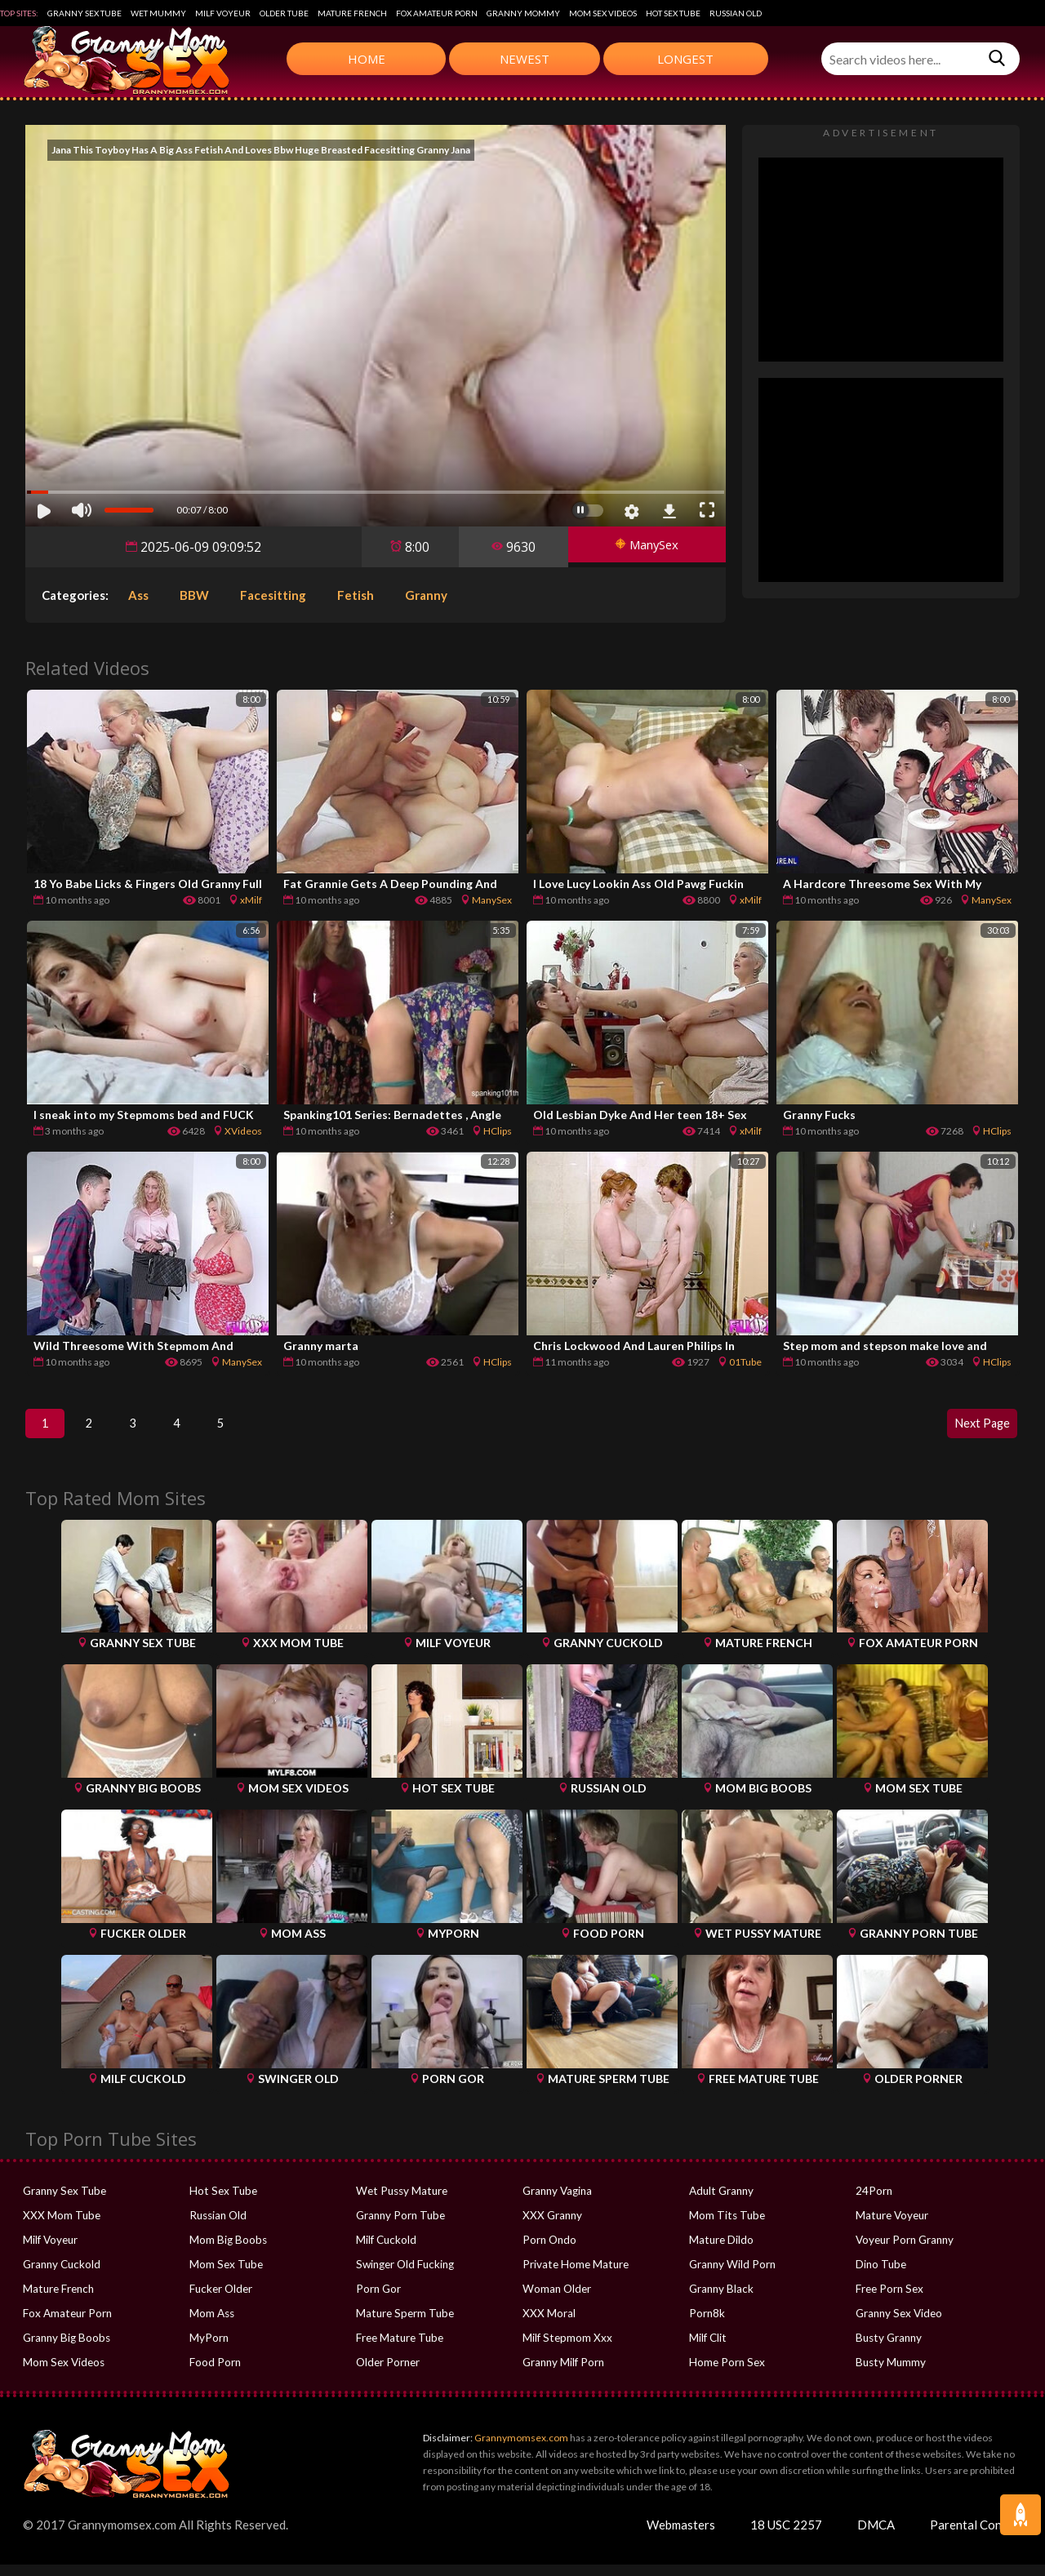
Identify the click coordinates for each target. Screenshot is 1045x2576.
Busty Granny (888, 2349)
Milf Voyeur (223, 13)
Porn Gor (378, 2300)
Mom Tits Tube (726, 2226)
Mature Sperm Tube (403, 2324)
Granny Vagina (557, 2202)
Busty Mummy (890, 2373)
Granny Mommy (523, 13)
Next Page (975, 1429)
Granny (426, 595)
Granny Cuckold (61, 2275)
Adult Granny (721, 2202)
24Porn (874, 2202)
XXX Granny (551, 2226)
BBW (194, 595)
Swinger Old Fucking (404, 2275)
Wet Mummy (158, 13)
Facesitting (273, 595)
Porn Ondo (549, 2251)
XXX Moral (547, 2324)
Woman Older (556, 2300)
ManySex (641, 547)
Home (366, 59)
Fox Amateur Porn (437, 13)
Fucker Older (220, 2300)
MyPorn (208, 2349)
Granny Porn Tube (399, 2226)
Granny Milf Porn (562, 2373)
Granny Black (720, 2300)
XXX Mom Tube (60, 2226)
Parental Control (976, 2536)
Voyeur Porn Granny (904, 2251)
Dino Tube (880, 2275)
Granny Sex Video (898, 2324)
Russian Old (735, 13)
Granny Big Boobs (66, 2349)
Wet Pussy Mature (400, 2202)
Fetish (355, 595)
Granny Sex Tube (84, 13)
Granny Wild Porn (731, 2275)
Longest (685, 59)
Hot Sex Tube (673, 13)
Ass (138, 595)
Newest (524, 59)
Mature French (352, 13)
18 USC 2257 (786, 2536)
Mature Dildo (721, 2251)
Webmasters (681, 2536)
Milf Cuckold (386, 2251)
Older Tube (284, 13)
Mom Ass (211, 2324)
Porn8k (706, 2324)
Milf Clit (707, 2349)
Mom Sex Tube (225, 2275)
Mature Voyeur (891, 2226)
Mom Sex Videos (603, 13)
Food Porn (214, 2373)
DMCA (876, 2536)
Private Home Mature (573, 2275)
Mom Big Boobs (227, 2251)
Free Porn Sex (889, 2300)
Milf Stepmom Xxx (566, 2349)
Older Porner (387, 2373)
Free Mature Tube (399, 2349)
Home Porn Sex (726, 2373)
